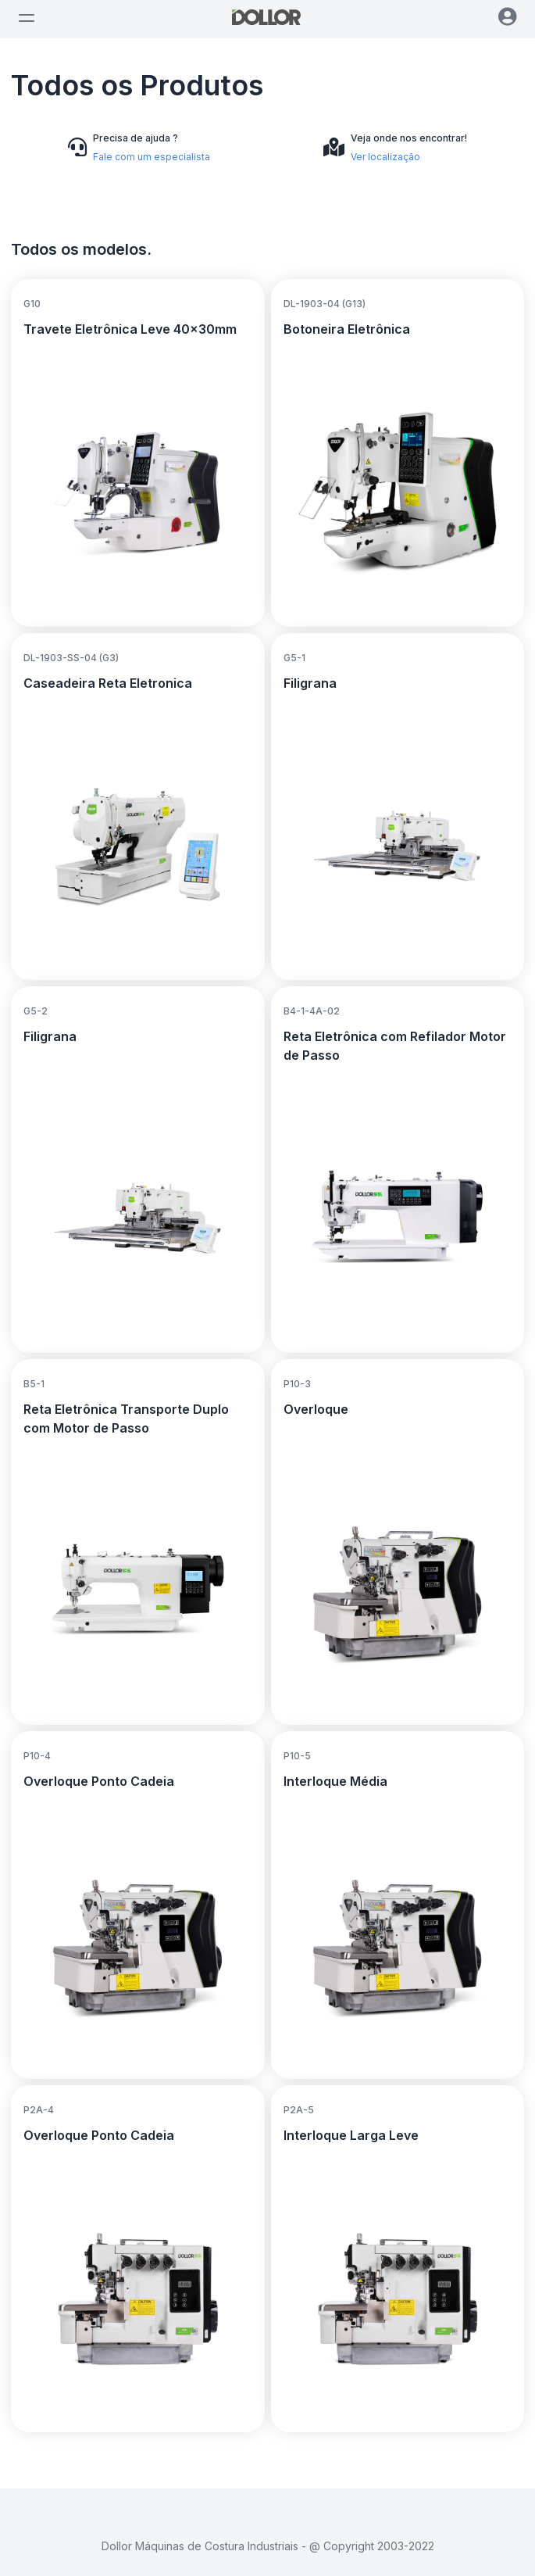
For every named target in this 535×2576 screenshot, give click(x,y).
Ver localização (385, 157)
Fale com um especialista (151, 157)
